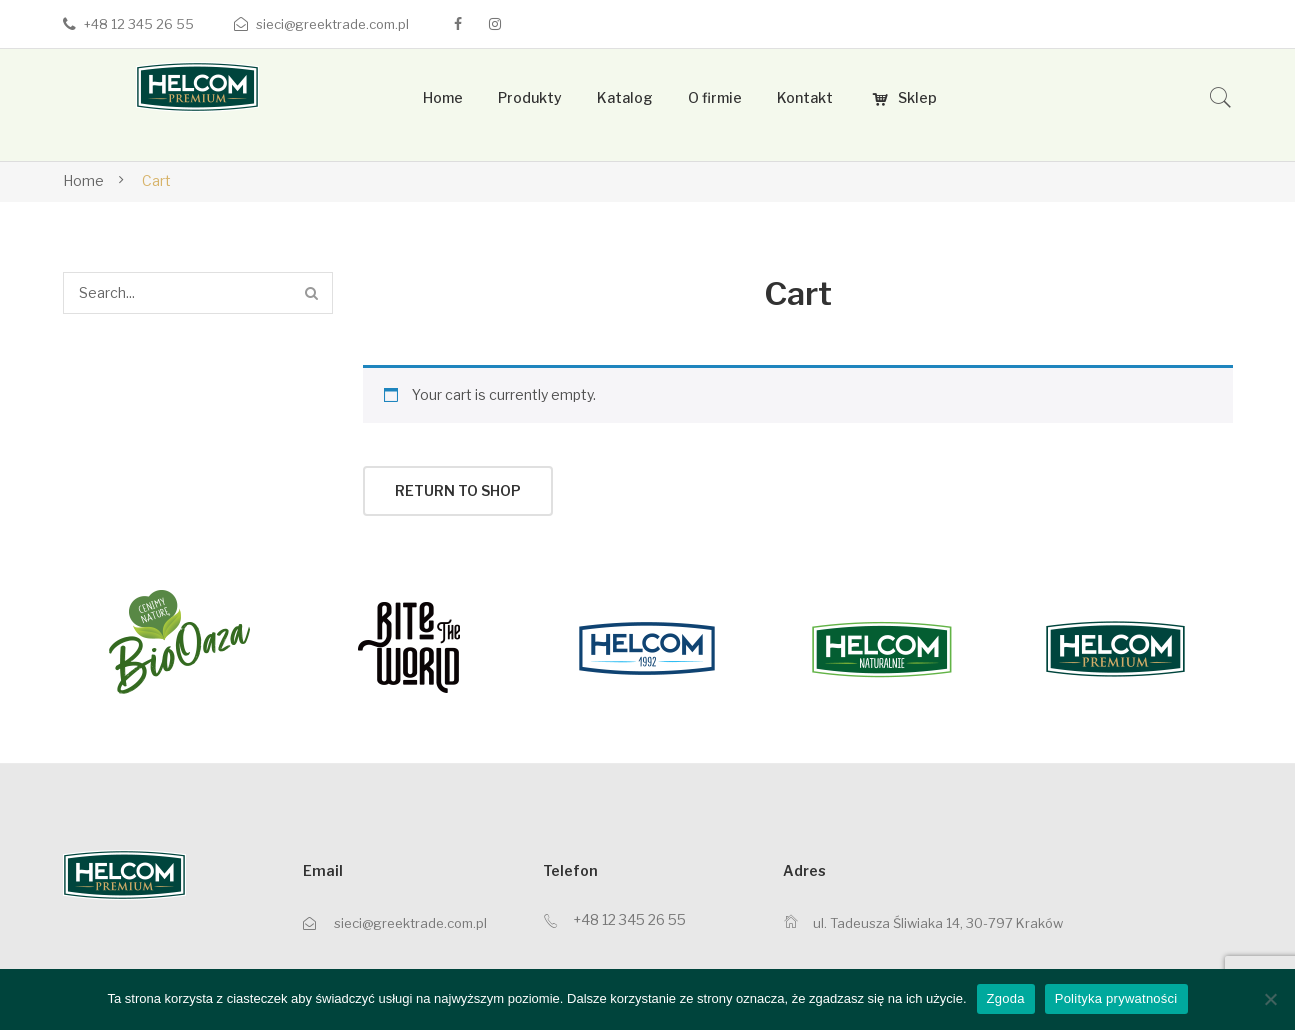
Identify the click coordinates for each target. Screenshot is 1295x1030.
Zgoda (1006, 998)
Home (83, 180)
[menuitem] (443, 98)
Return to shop (458, 490)
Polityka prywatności (1116, 998)
